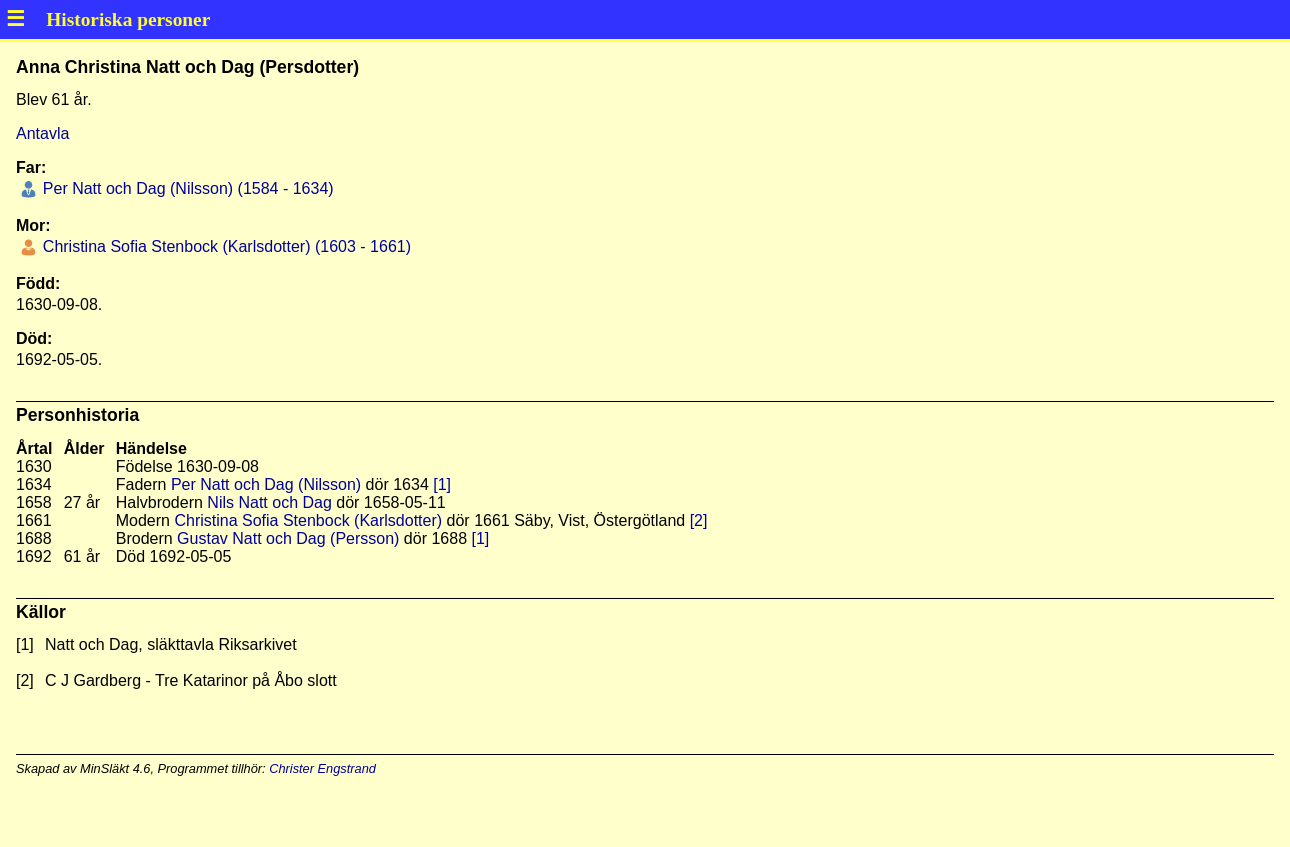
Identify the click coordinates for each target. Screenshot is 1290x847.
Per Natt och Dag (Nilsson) (266, 484)
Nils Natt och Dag (269, 502)
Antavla (42, 133)
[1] (442, 484)
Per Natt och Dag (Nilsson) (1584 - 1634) (185, 188)
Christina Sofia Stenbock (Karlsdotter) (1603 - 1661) (224, 246)
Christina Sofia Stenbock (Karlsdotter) (308, 520)
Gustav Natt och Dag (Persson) (288, 538)
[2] (699, 520)
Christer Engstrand (322, 768)
